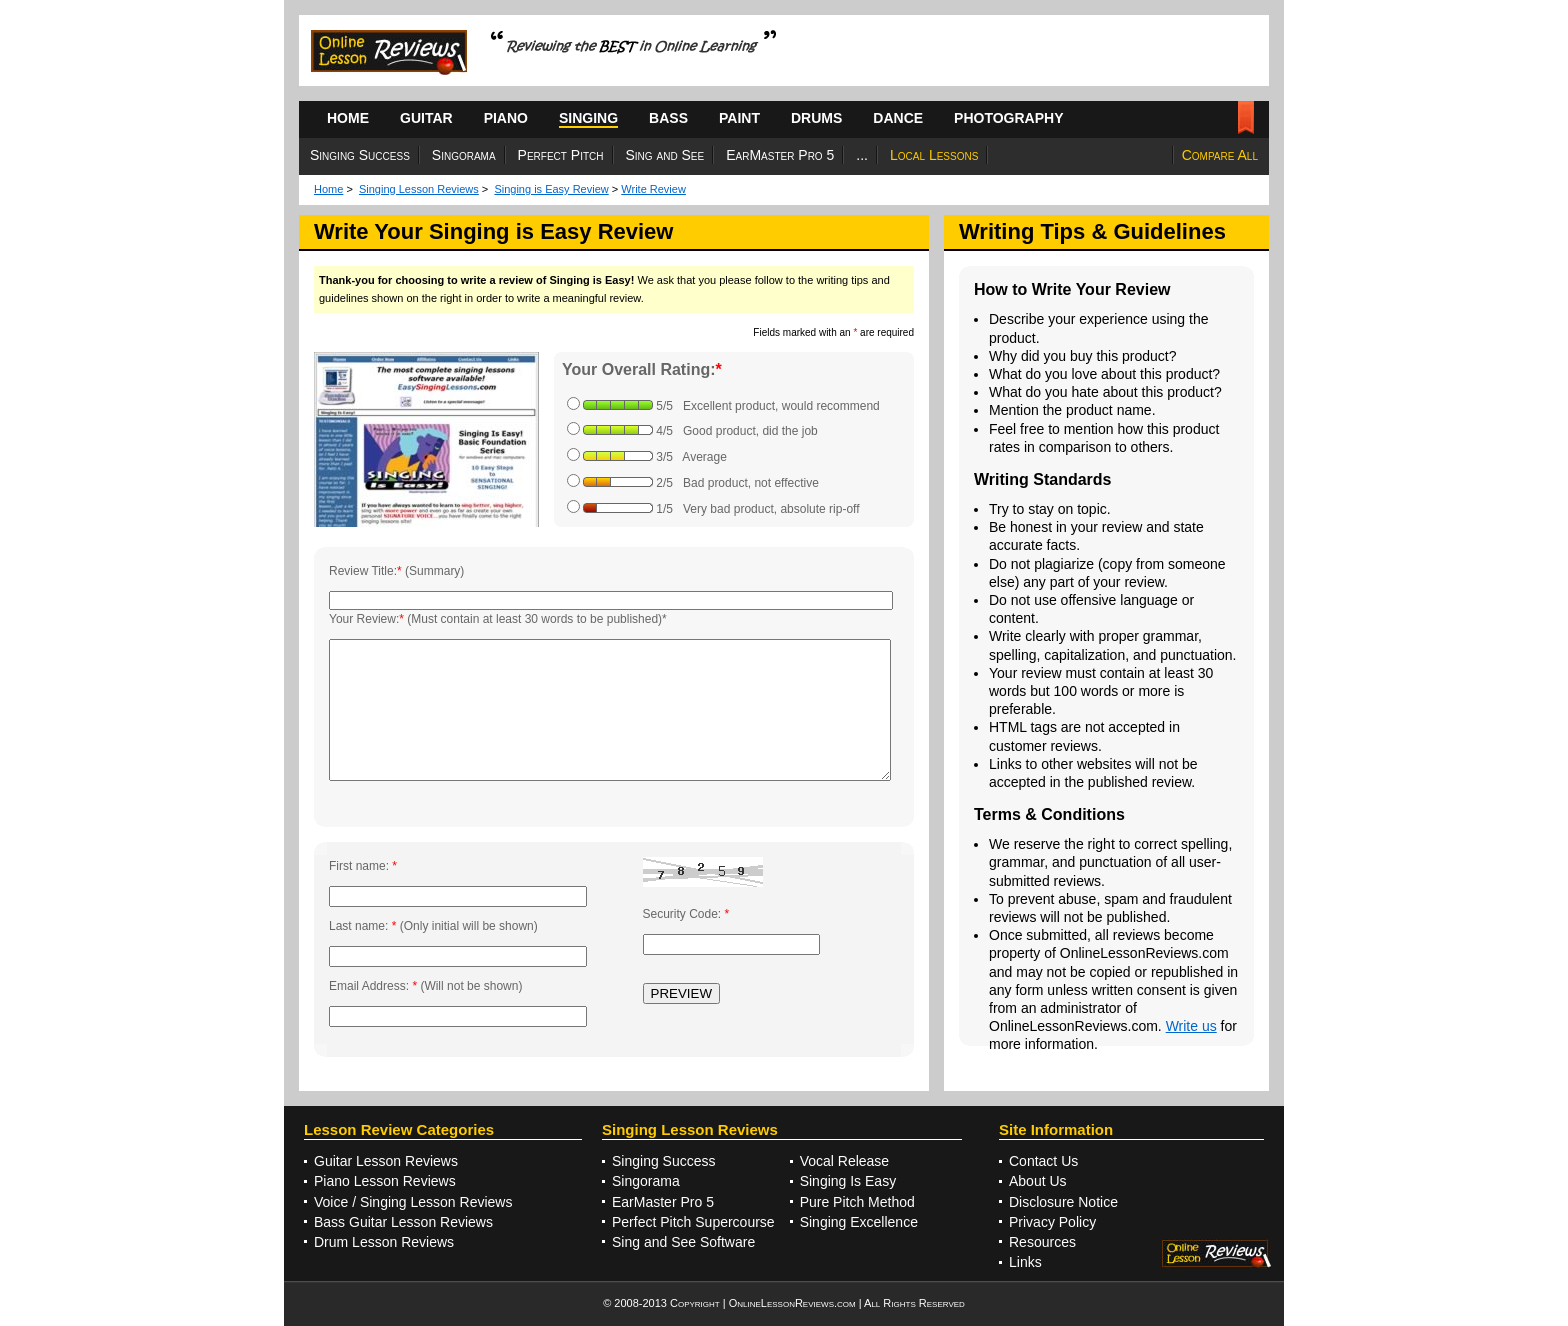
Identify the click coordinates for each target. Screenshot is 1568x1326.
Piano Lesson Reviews (385, 1181)
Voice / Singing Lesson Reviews (413, 1202)
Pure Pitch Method (857, 1202)
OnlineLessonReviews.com (792, 1303)
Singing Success (360, 155)
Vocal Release (845, 1161)
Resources (1042, 1242)
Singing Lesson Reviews (419, 189)
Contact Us (1043, 1161)
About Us (1038, 1181)
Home (328, 189)
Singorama (464, 155)
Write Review (653, 189)
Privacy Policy (1052, 1222)
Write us (1191, 1026)
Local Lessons (934, 155)
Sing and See (665, 155)
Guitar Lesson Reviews (386, 1161)
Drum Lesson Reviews (384, 1242)
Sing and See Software (683, 1242)
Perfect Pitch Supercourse (693, 1222)
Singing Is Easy (848, 1181)
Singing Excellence (859, 1222)
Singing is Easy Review (551, 189)
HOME (348, 118)
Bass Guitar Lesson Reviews (403, 1222)
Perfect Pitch (561, 155)
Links (1025, 1262)
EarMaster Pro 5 (780, 155)
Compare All (1220, 155)
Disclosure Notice (1063, 1202)
